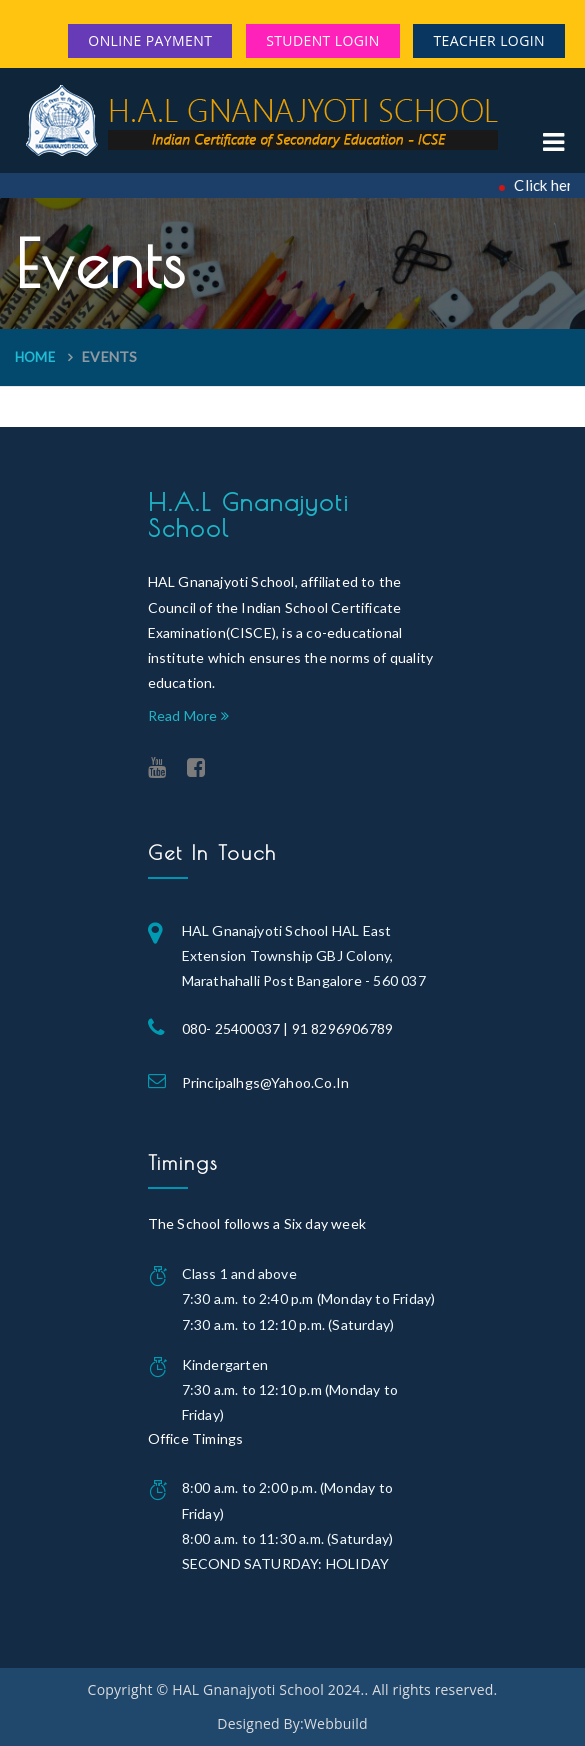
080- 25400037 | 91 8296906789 (288, 1028)
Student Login (322, 40)
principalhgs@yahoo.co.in (266, 1082)
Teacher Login (489, 40)
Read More (188, 715)
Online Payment (150, 40)
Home (35, 357)
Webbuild (336, 1723)
